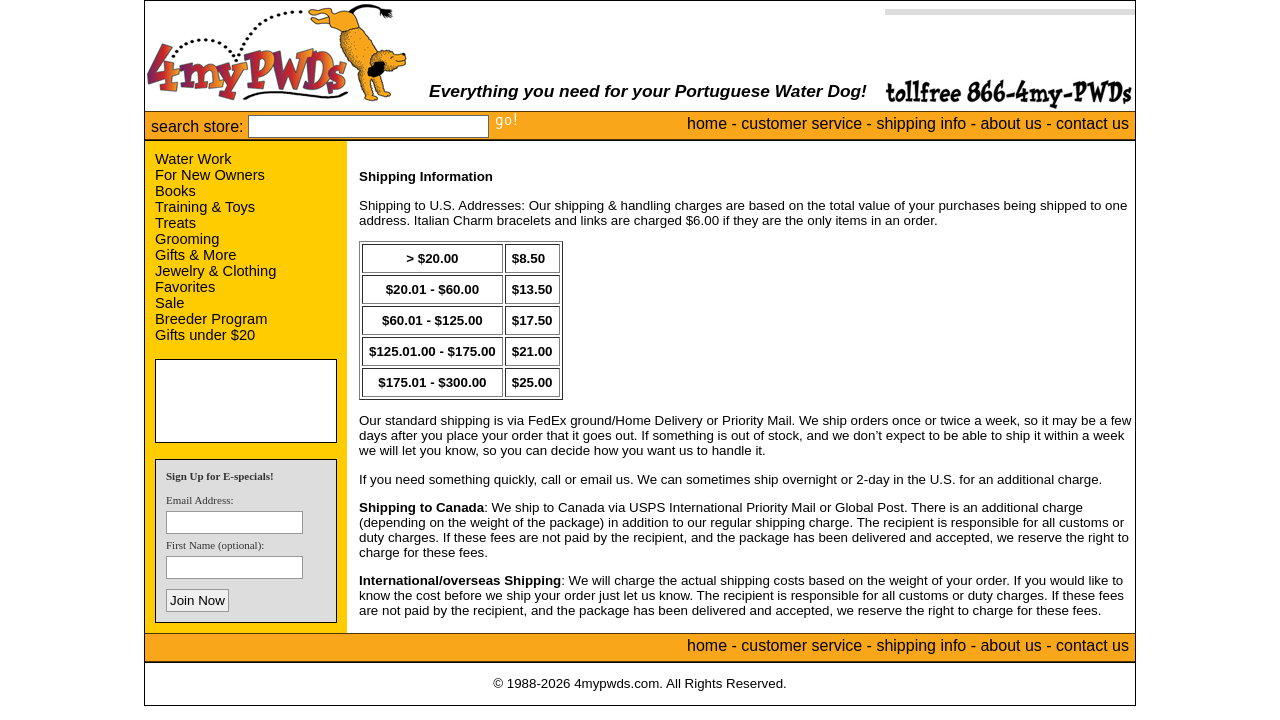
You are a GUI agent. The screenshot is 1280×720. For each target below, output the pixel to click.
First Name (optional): (215, 545)
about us (1010, 123)
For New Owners (210, 175)
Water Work (193, 159)
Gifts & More (195, 255)
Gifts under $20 (205, 335)
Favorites (185, 287)
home (707, 123)
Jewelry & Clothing (215, 271)
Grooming (187, 239)
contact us (1092, 123)
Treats (175, 223)
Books (175, 191)
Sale (169, 303)
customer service (801, 123)
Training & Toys (205, 207)
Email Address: (200, 500)
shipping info (921, 123)
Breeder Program (211, 319)
